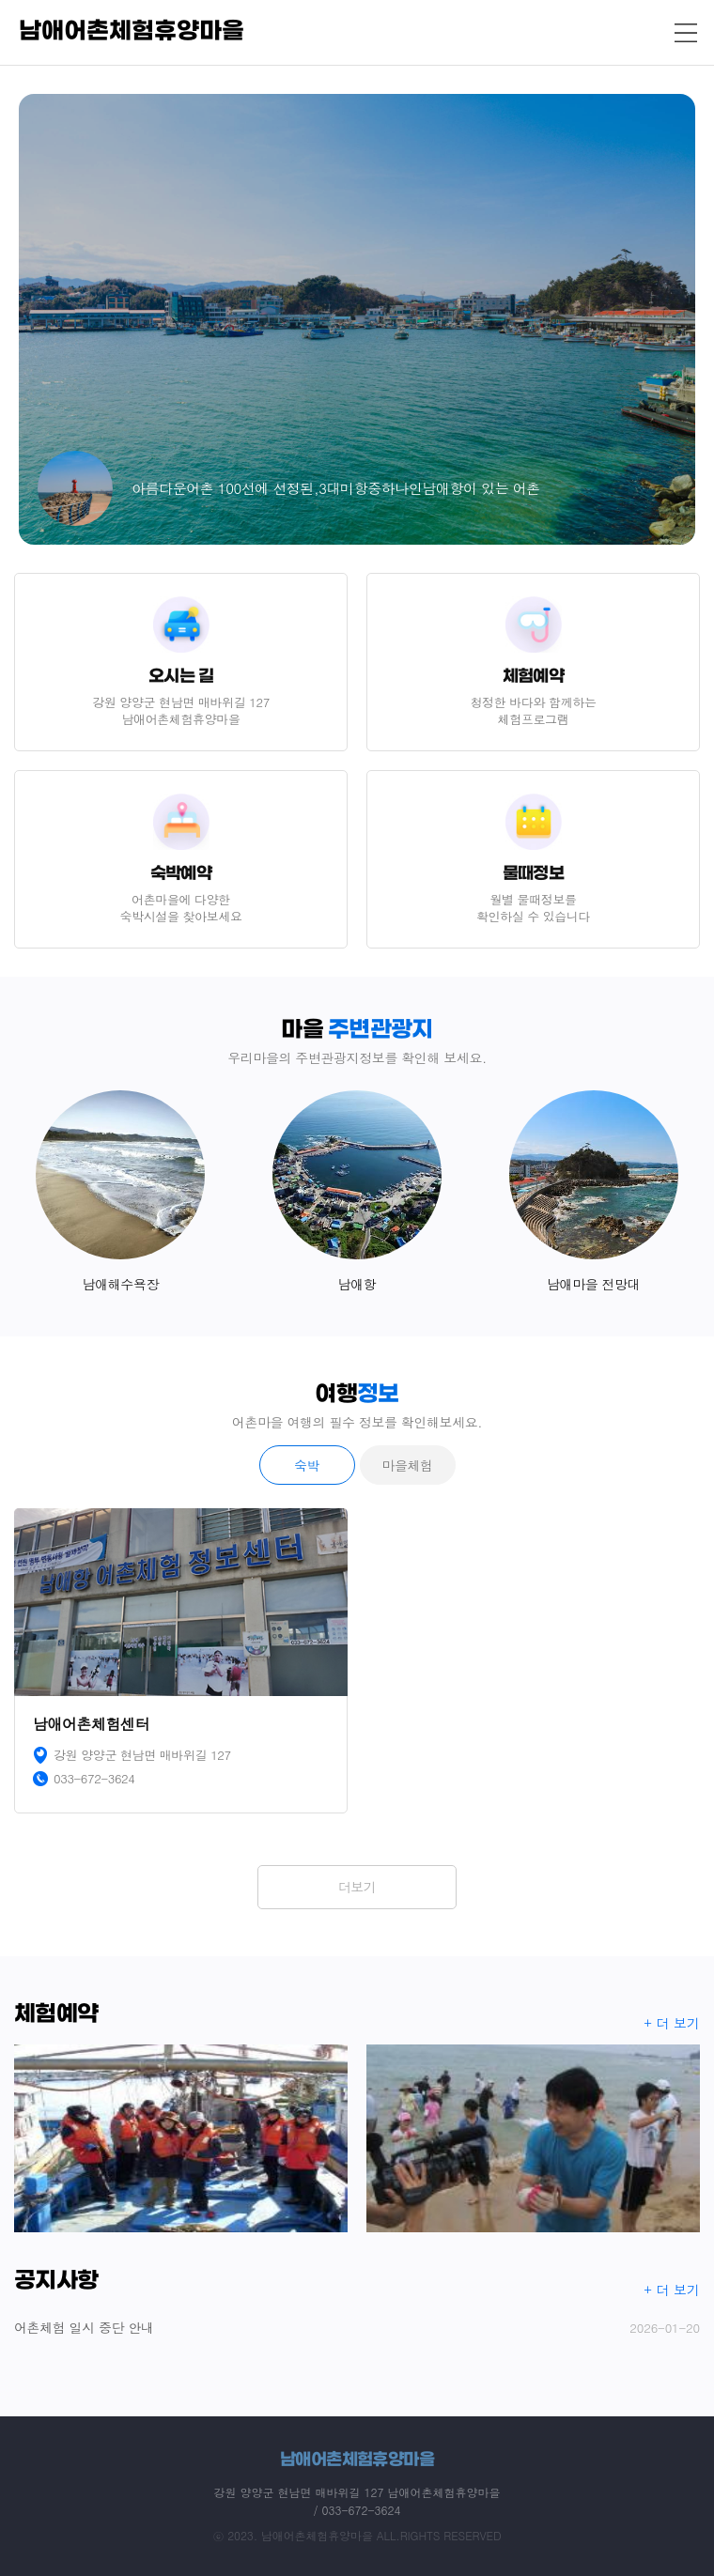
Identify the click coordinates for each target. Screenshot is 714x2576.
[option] (357, 319)
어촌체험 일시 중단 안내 (357, 2327)
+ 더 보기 (672, 2022)
